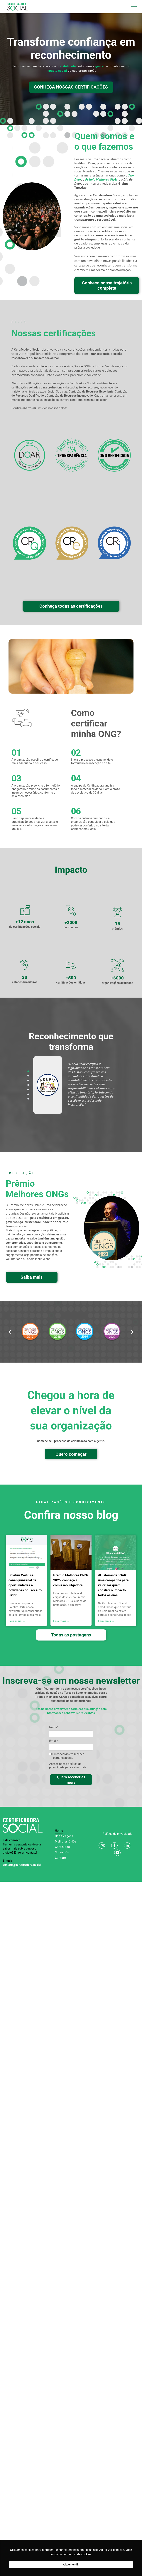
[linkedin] (127, 1846)
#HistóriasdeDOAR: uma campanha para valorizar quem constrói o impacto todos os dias (113, 1585)
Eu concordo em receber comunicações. (66, 1756)
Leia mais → (17, 1621)
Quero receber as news (71, 1780)
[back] (10, 1332)
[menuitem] (59, 1830)
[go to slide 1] (28, 1071)
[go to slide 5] (28, 1089)
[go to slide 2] (28, 1075)
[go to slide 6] (28, 1094)
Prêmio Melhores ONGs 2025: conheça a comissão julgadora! (71, 1580)
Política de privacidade (117, 1833)
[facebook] (114, 1846)
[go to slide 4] (28, 1085)
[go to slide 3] (28, 1080)
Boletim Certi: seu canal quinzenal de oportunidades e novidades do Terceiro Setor (25, 1585)
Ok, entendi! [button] (71, 2564)
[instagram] (102, 1846)
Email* (53, 1741)
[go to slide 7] (28, 1099)
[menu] (134, 6)
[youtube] (117, 1853)
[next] (132, 1332)
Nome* (53, 1727)
